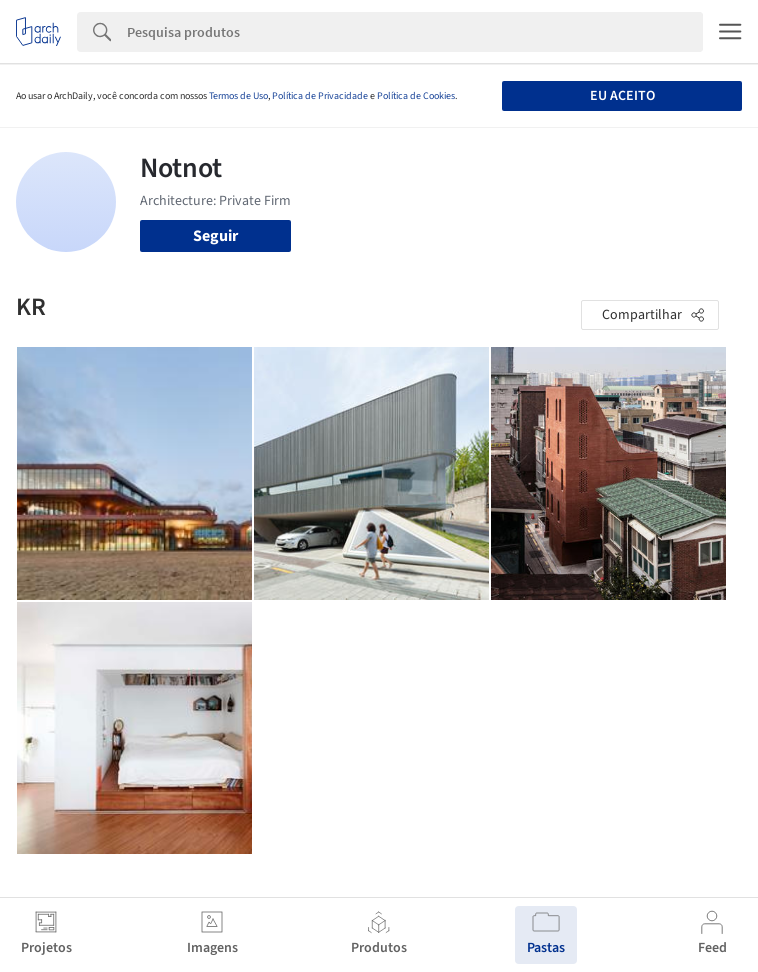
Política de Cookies (416, 96)
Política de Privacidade (320, 96)
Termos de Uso (238, 96)
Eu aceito (622, 96)
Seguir (215, 236)
